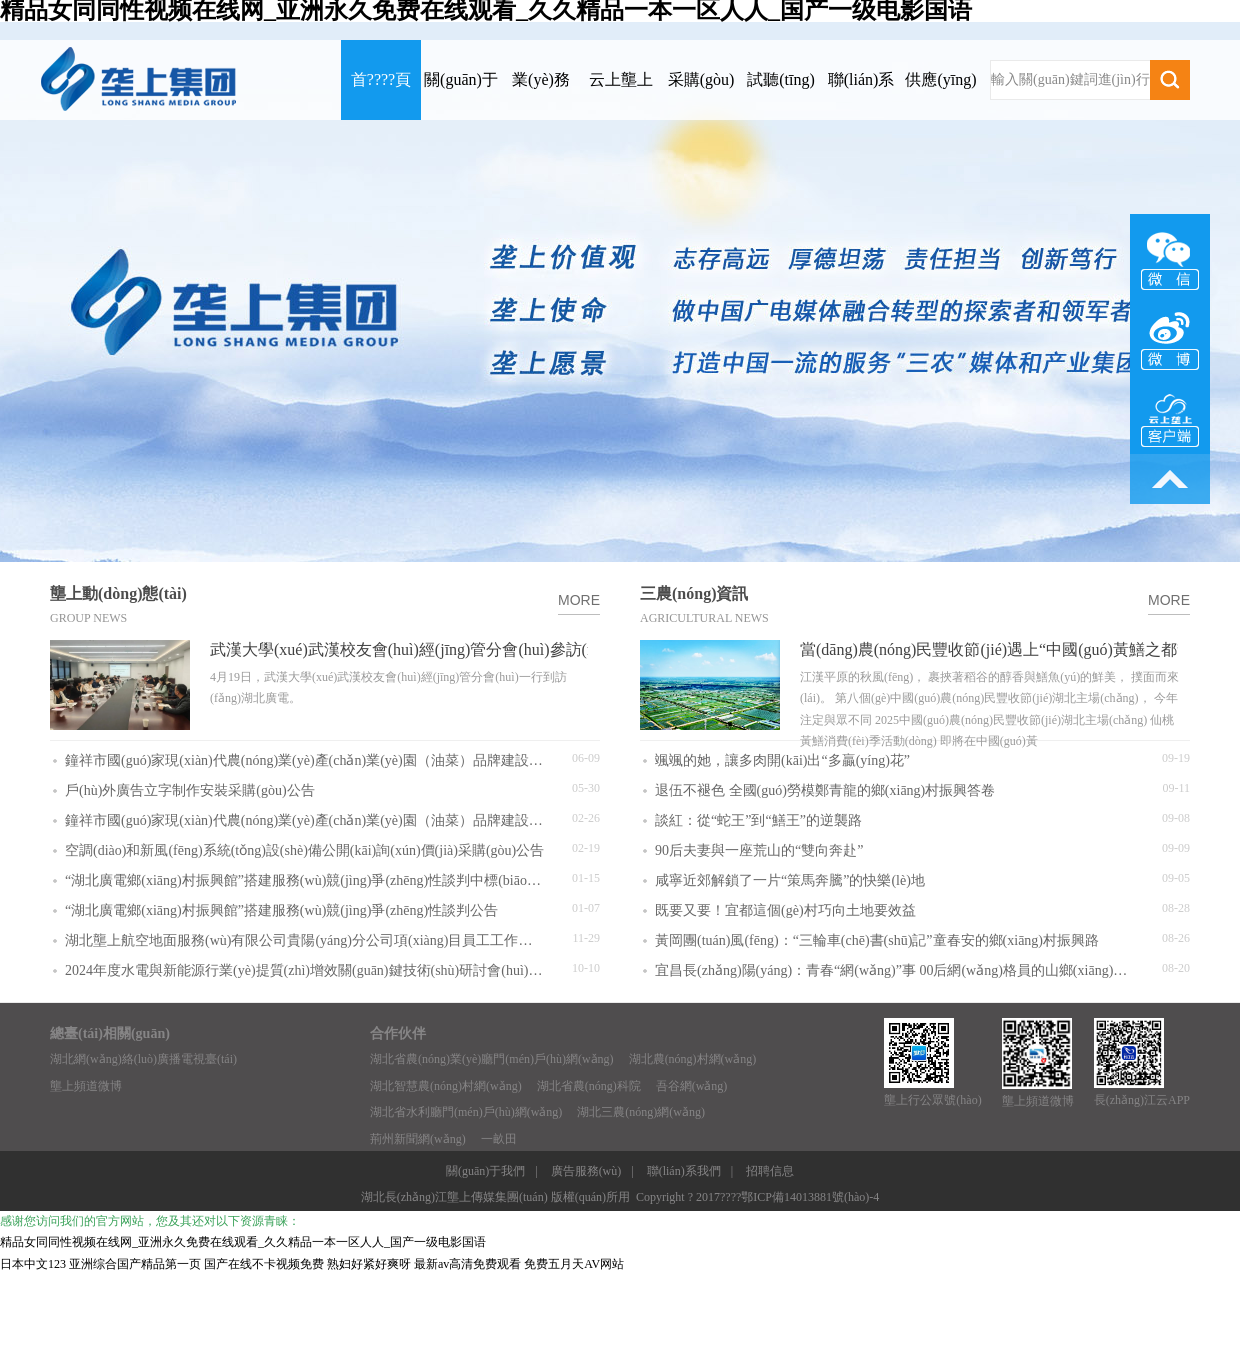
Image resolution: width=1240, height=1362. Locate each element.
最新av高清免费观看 (467, 1264)
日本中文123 (33, 1264)
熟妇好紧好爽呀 (369, 1264)
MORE (579, 600)
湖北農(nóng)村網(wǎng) (693, 1059)
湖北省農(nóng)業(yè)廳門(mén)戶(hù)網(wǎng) (492, 1059)
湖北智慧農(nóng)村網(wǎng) (446, 1086)
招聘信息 (770, 1171)
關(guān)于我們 (485, 1171)
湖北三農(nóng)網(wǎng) (641, 1112)
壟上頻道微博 (86, 1086)
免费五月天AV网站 (574, 1264)
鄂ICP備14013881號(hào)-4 (810, 1197)
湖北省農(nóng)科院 (589, 1086)
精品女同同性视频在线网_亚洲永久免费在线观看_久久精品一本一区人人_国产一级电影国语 (243, 1242)
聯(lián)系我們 (684, 1171)
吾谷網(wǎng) (692, 1086)
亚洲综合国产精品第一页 (135, 1264)
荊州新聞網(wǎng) (418, 1139)
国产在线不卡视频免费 (264, 1264)
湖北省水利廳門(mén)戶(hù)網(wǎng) (466, 1112)
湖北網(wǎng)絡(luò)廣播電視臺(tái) (143, 1059)
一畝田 (499, 1139)
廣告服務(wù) (586, 1171)
